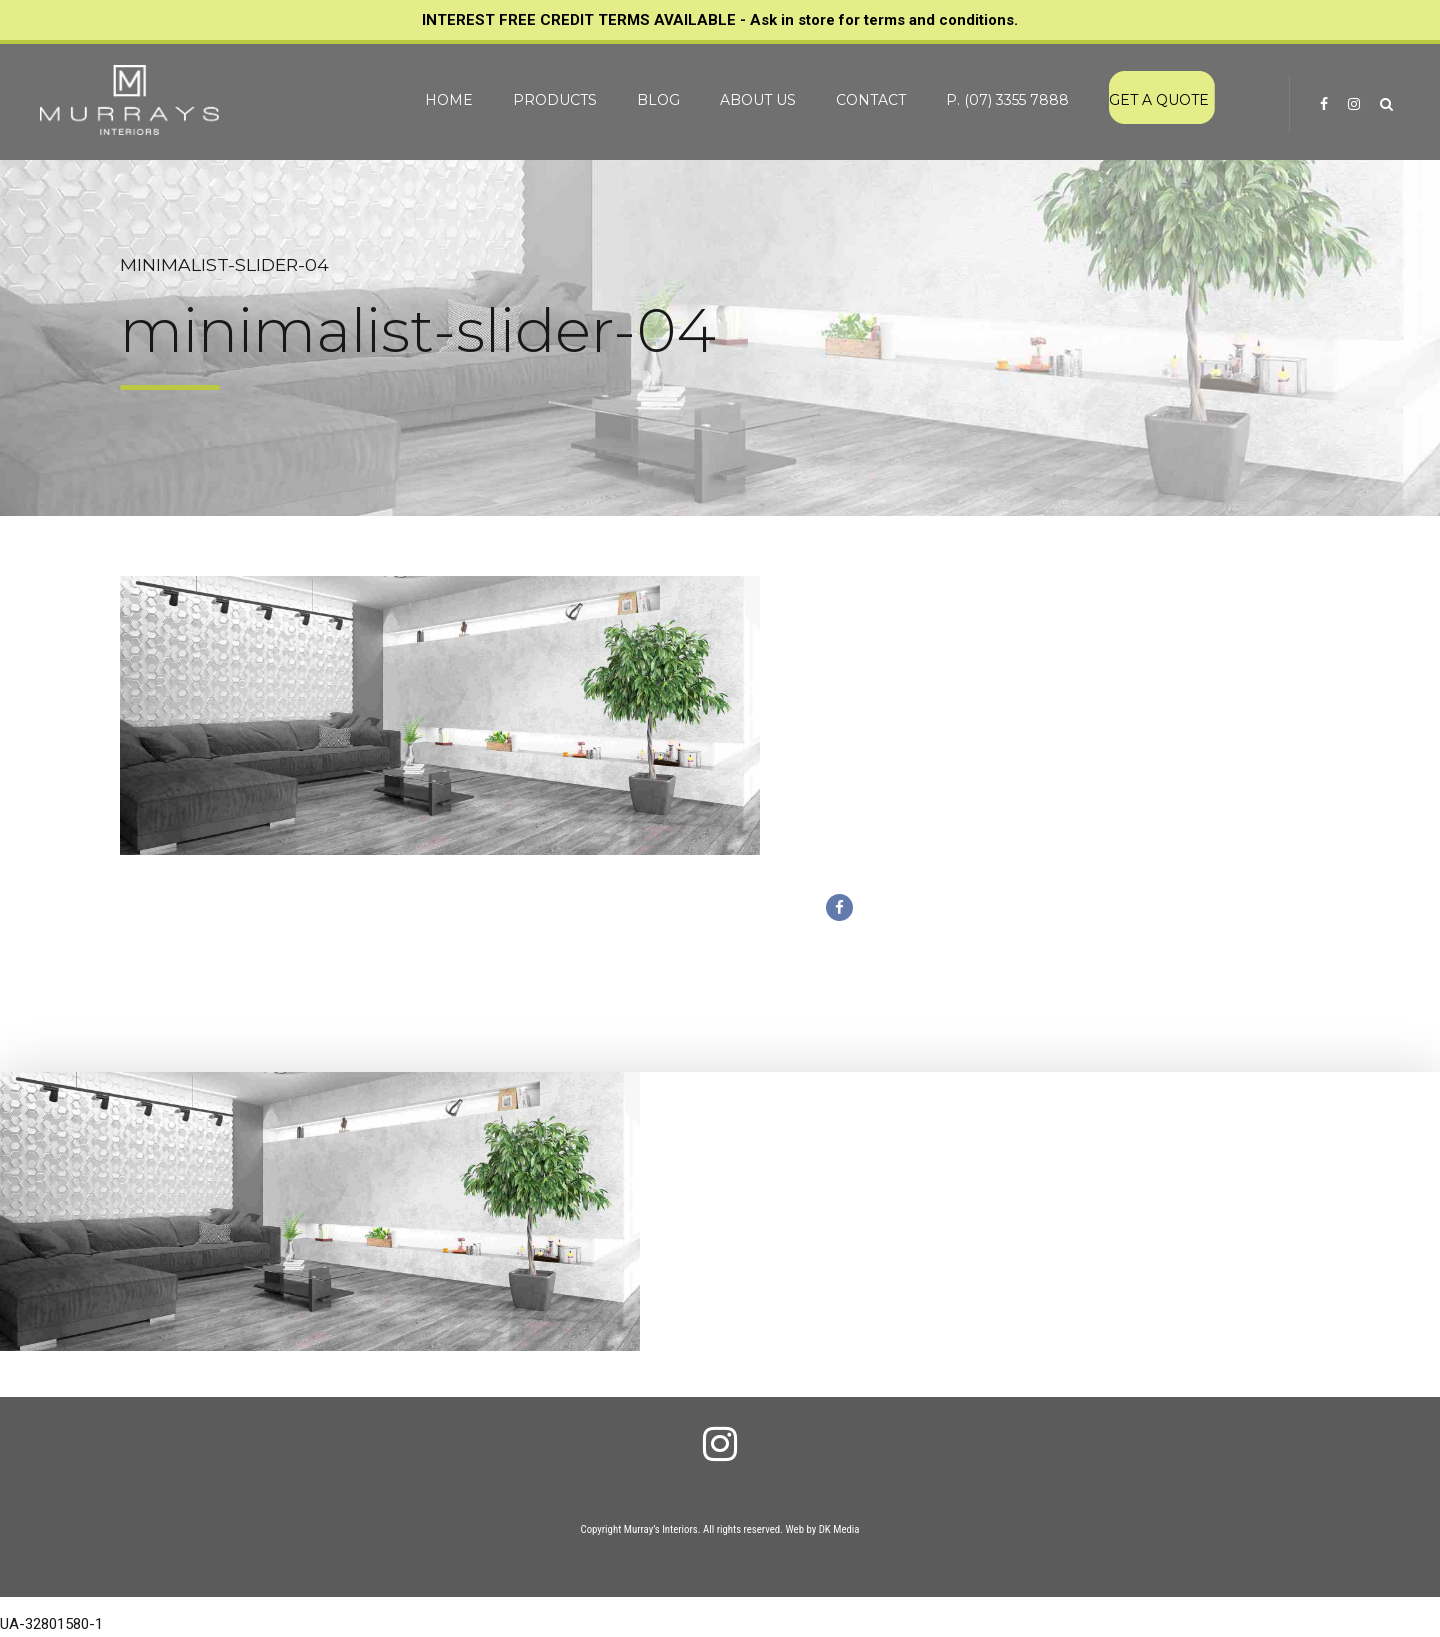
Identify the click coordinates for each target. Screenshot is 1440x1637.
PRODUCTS (555, 100)
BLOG (658, 100)
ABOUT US (758, 100)
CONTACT (871, 100)
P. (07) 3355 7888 (1007, 100)
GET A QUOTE (1159, 100)
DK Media (839, 1529)
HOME (449, 100)
